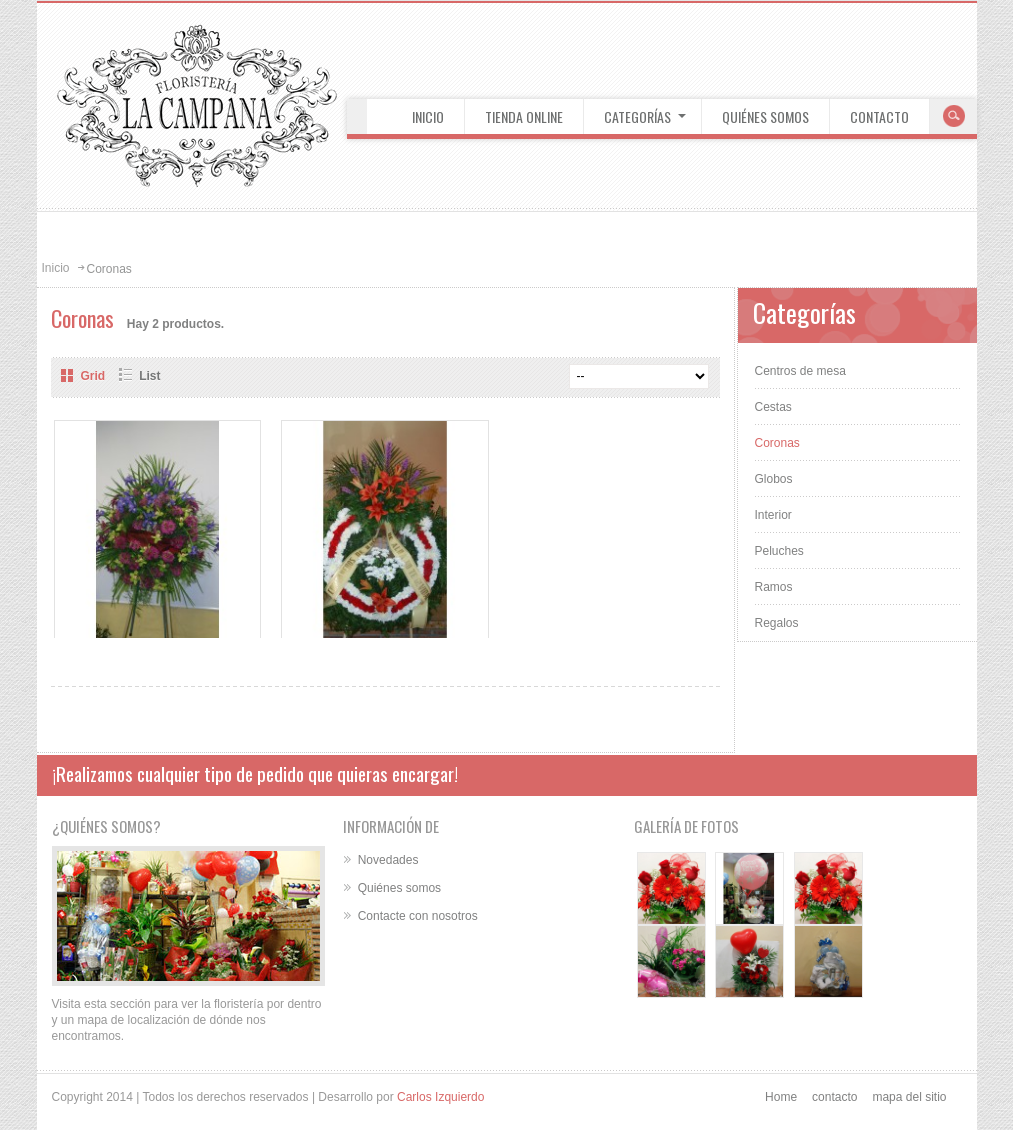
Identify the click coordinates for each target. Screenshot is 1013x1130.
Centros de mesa (800, 371)
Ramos (774, 587)
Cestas (773, 407)
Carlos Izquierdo (440, 1097)
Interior (773, 515)
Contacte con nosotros (418, 916)
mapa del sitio (909, 1097)
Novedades (388, 860)
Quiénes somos (399, 888)
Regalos (777, 623)
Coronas (777, 443)
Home (781, 1097)
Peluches (779, 551)
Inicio (56, 268)
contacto (834, 1097)
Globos (774, 479)
